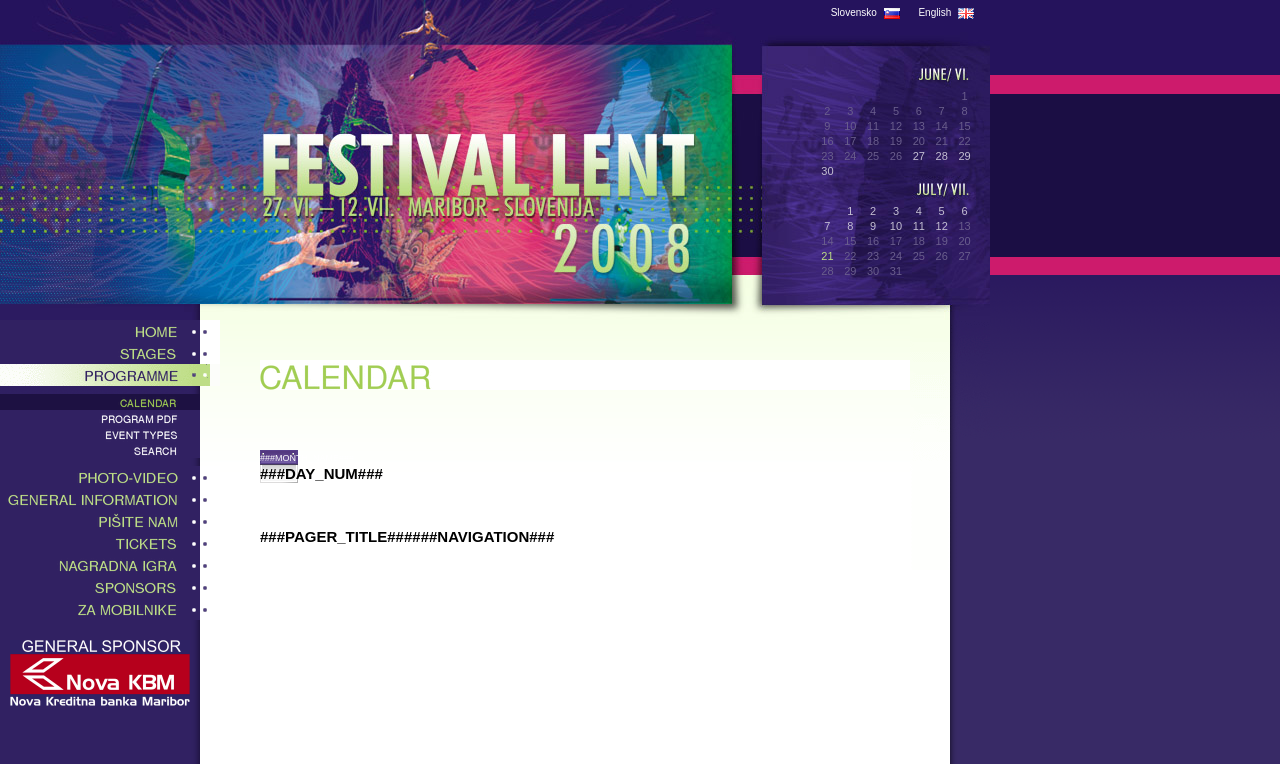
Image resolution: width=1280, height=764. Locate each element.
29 (964, 156)
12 (942, 226)
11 (919, 226)
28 (942, 156)
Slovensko (865, 12)
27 (919, 156)
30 (827, 171)
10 (896, 226)
